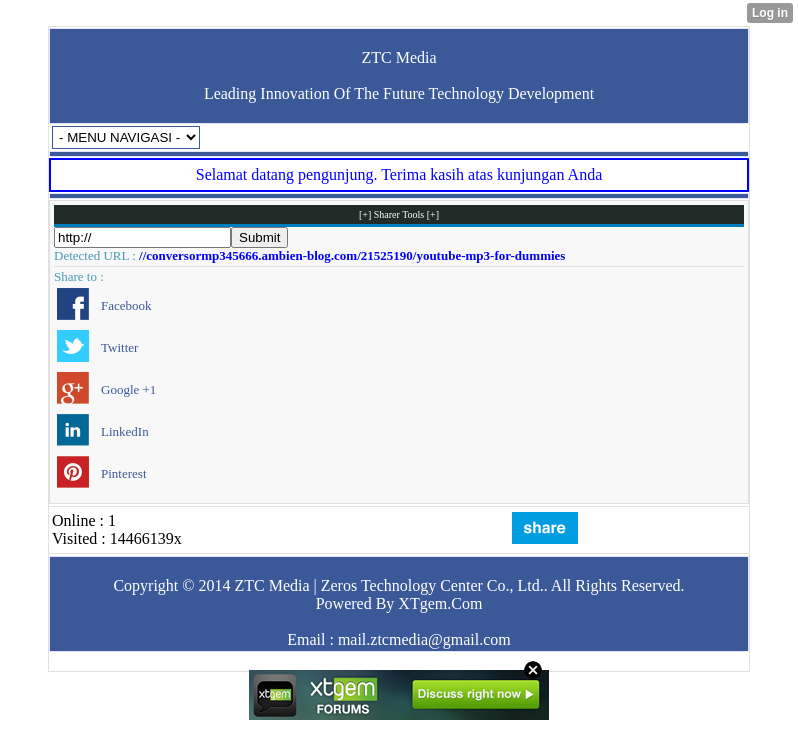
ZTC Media (398, 57)
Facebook (126, 305)
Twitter (119, 347)
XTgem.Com (440, 603)
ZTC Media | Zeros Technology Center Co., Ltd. (388, 585)
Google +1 (128, 389)
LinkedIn (125, 431)
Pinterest (124, 473)
